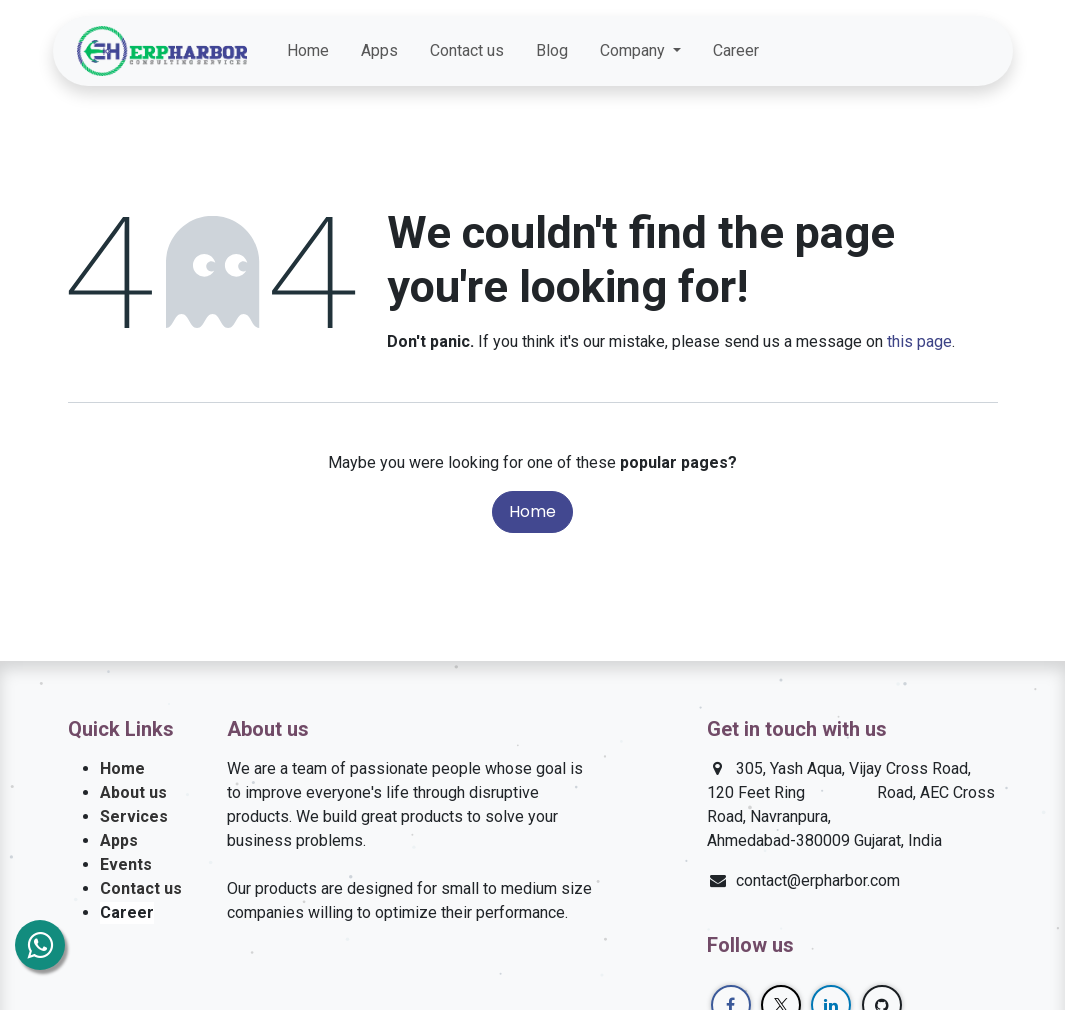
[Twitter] (901, 51)
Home (532, 511)
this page (919, 341)
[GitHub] (973, 51)
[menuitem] (308, 51)
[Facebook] (865, 51)
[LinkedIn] (937, 51)
